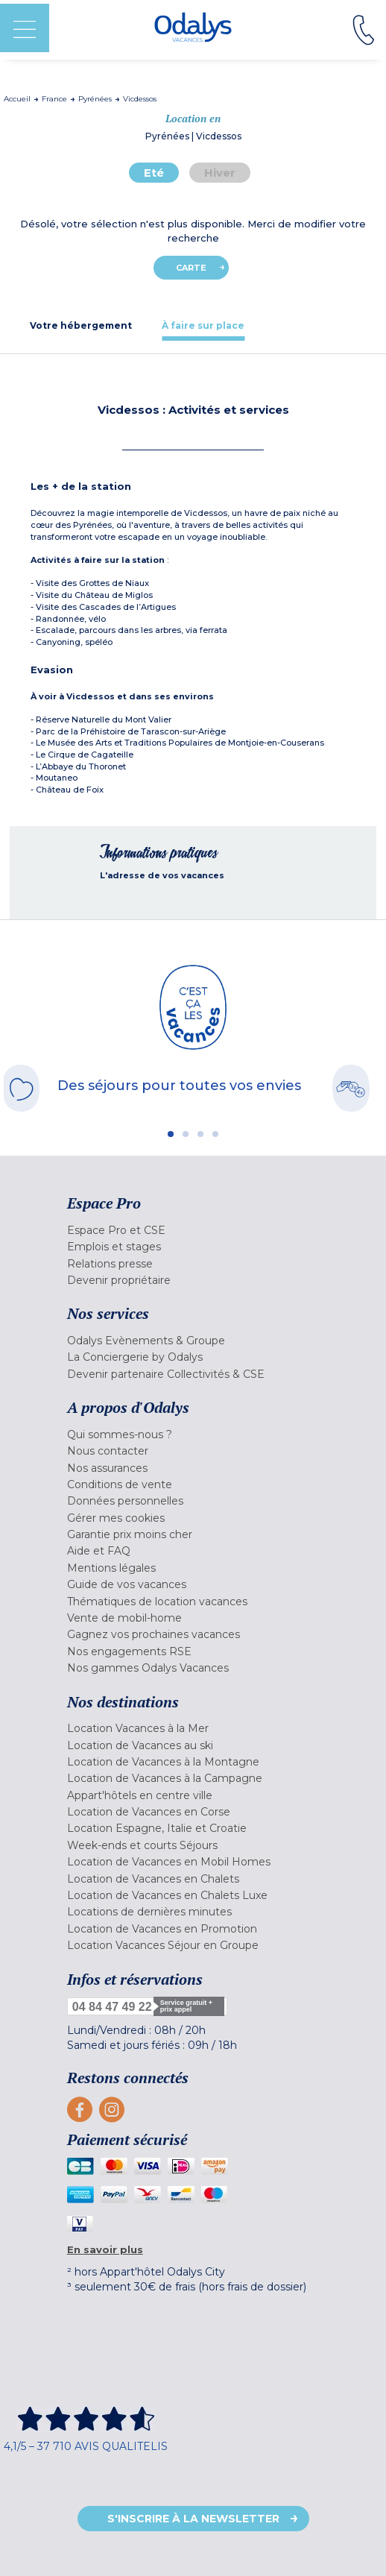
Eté (154, 173)
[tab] (81, 325)
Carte (191, 267)
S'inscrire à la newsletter (193, 2518)
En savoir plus (105, 2249)
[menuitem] (193, 1230)
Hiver (219, 173)
